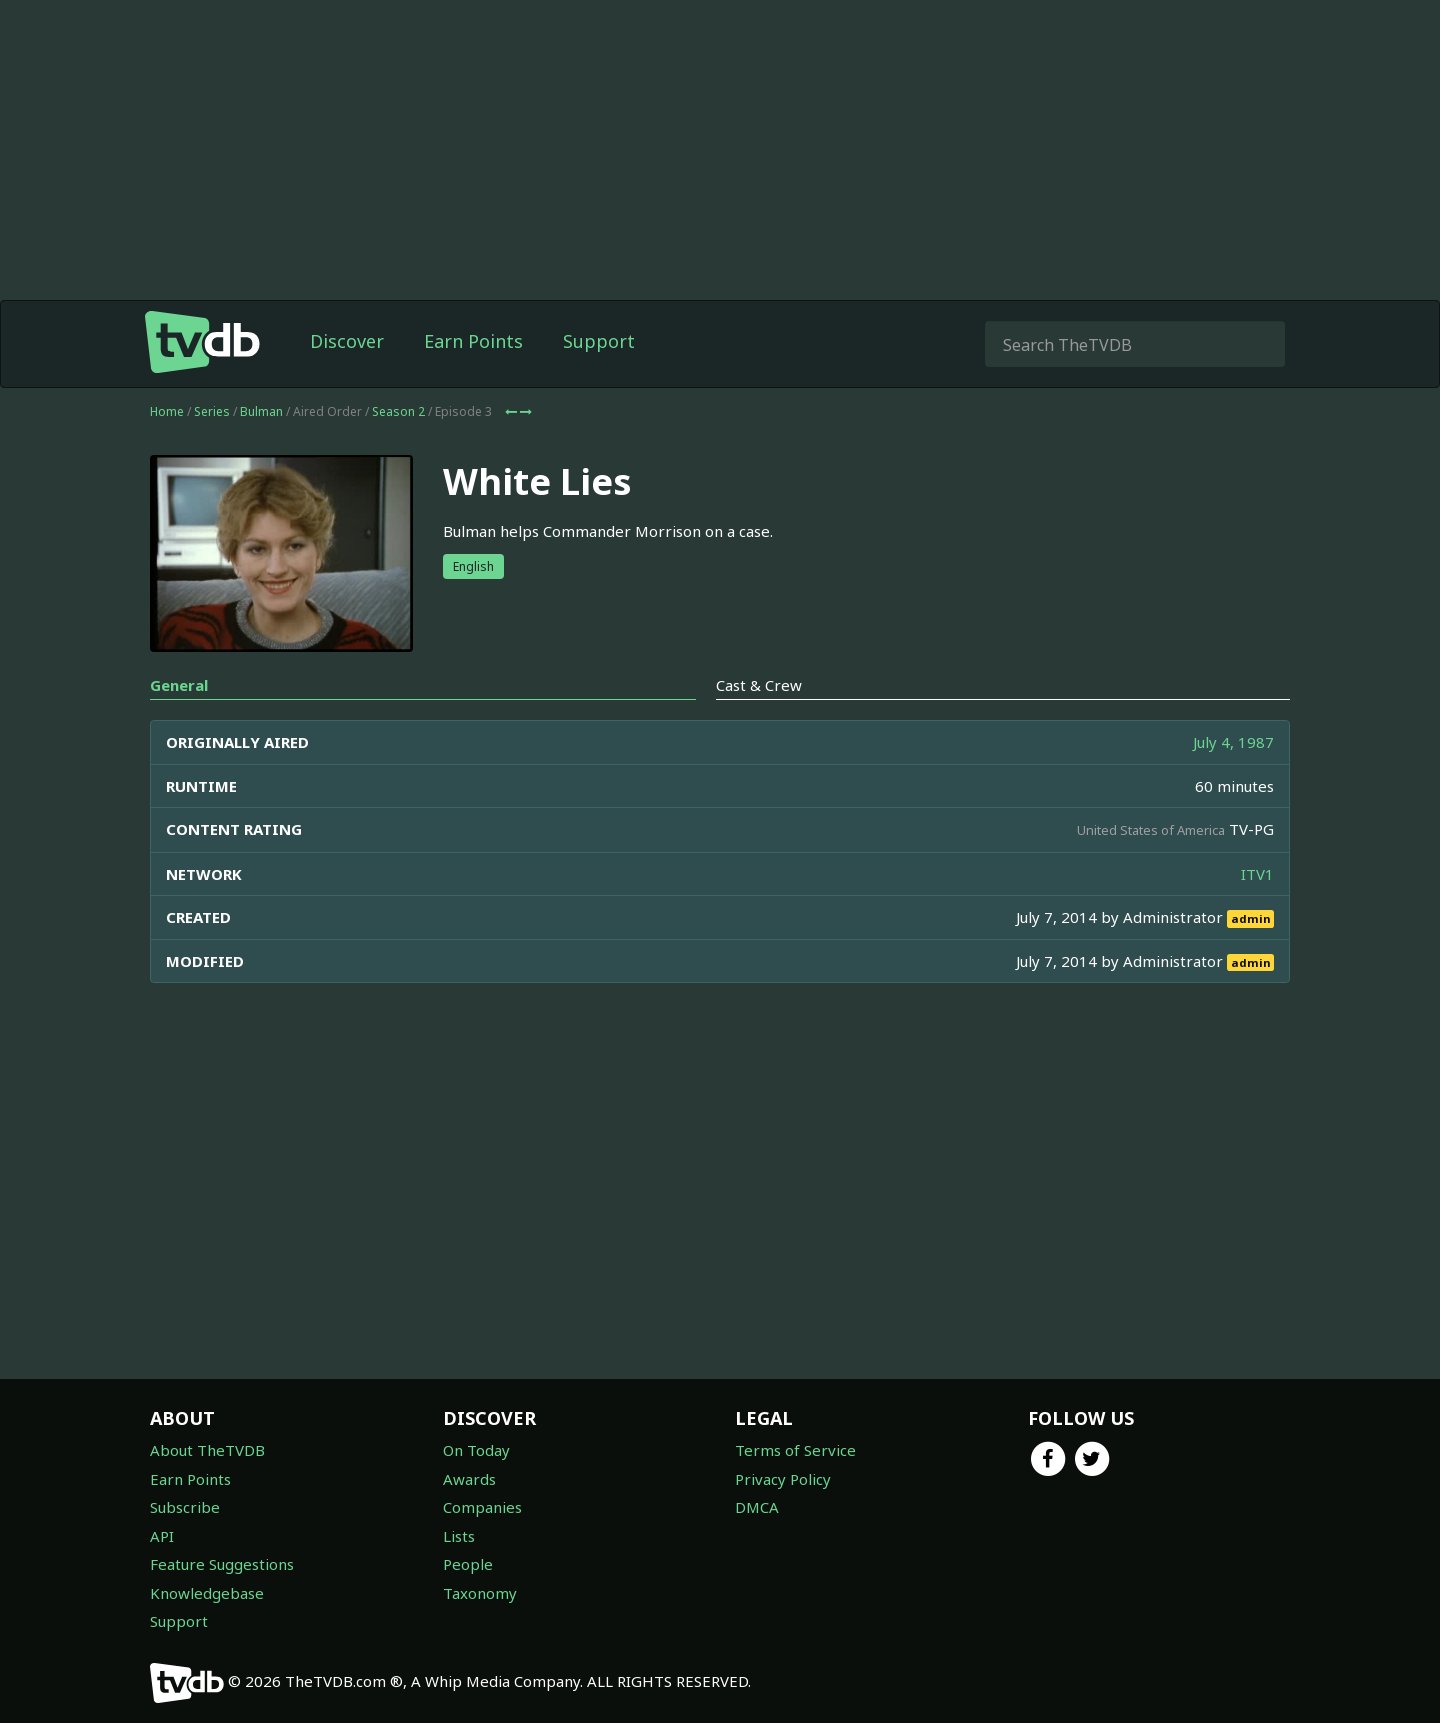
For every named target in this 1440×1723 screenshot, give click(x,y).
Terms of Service (795, 1450)
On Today (476, 1450)
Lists (459, 1536)
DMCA (757, 1507)
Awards (469, 1479)
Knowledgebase (207, 1593)
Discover (347, 341)
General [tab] (179, 685)
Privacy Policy (783, 1479)
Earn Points (473, 341)
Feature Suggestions (222, 1564)
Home (167, 411)
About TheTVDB (207, 1450)
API (162, 1536)
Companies (482, 1507)
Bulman (261, 411)
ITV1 (1257, 874)
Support (599, 341)
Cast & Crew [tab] (759, 685)
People (468, 1564)
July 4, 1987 (1233, 742)
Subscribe (185, 1507)
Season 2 (398, 411)
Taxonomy (480, 1593)
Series (212, 411)
